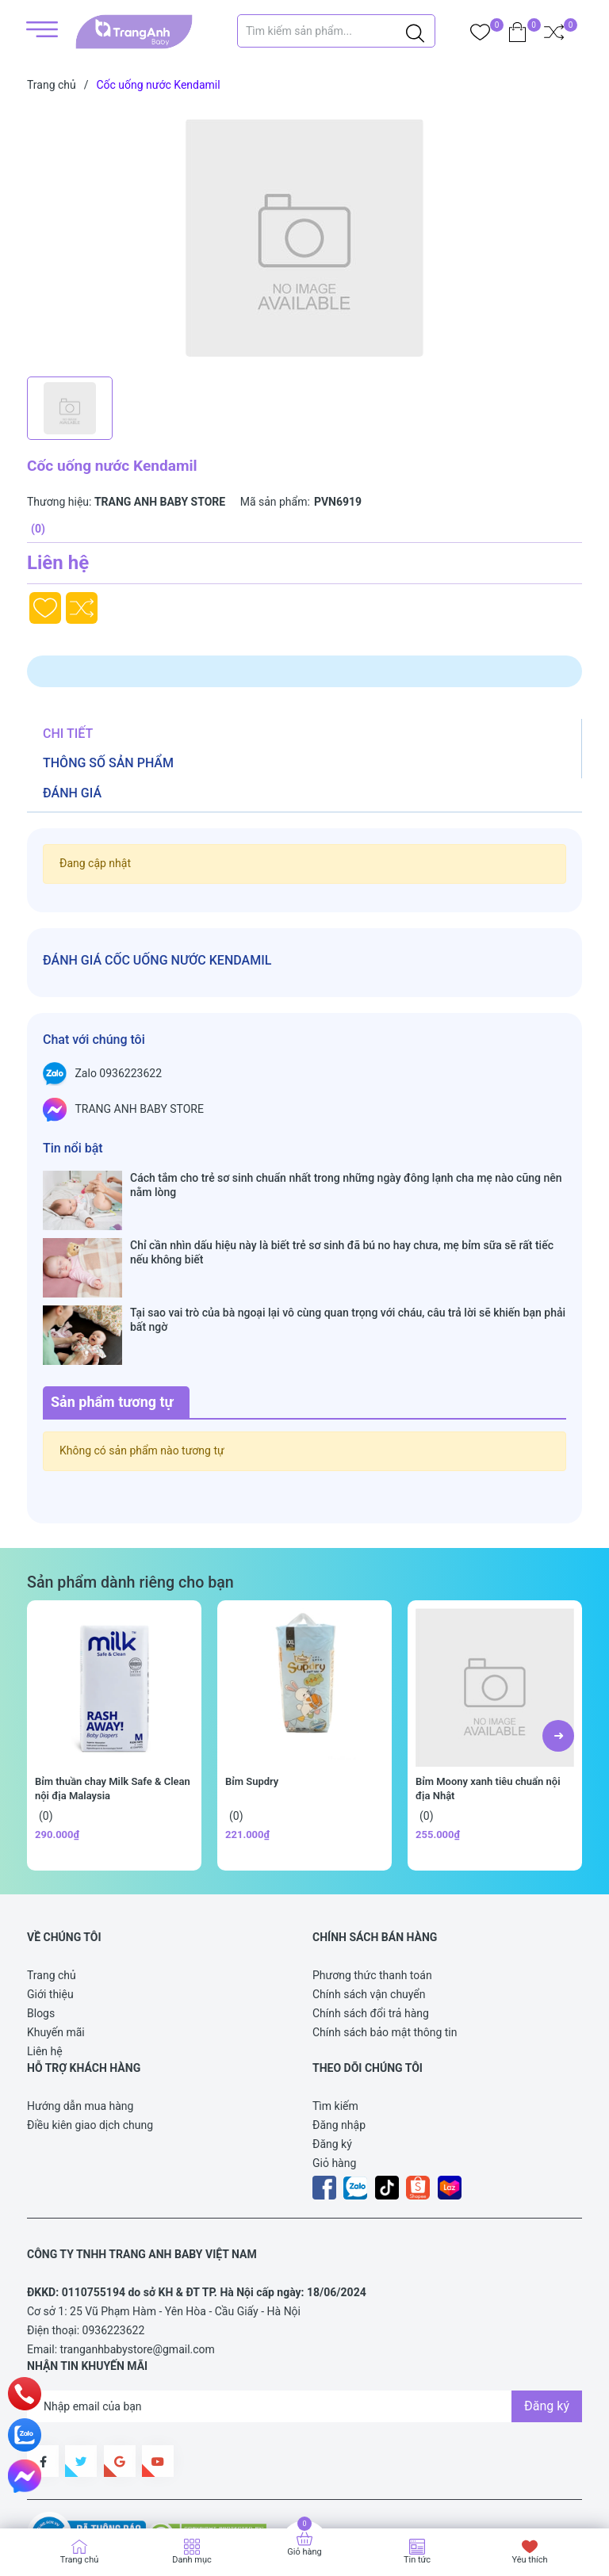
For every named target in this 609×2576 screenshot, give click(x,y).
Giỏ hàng (334, 2071)
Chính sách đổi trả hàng (370, 1921)
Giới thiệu (50, 1902)
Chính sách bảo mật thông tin (385, 1940)
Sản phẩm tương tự (112, 1309)
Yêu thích (529, 2560)
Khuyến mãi (56, 1940)
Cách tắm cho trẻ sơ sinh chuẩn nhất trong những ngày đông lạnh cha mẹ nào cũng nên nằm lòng (345, 1184)
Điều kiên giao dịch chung (90, 2033)
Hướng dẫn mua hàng (80, 2014)
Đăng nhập (339, 2033)
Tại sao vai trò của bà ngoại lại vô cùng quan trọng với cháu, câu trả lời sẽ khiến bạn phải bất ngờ (347, 1258)
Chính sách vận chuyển (369, 1902)
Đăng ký (332, 2052)
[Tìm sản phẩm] (336, 31)
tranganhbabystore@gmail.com (137, 2257)
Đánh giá (72, 793)
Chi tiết (68, 733)
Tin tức (417, 2560)
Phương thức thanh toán (372, 1883)
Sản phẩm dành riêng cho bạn (130, 1490)
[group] (304, 238)
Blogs (41, 1921)
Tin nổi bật (73, 1148)
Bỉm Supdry (251, 1689)
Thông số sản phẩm (108, 762)
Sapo (55, 2491)
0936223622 (113, 2238)
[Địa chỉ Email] (304, 2314)
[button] (558, 1644)
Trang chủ (51, 1883)
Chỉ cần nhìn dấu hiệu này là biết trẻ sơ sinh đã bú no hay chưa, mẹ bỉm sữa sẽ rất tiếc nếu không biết (341, 1222)
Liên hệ (45, 1959)
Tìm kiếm (335, 2014)
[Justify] (415, 31)
